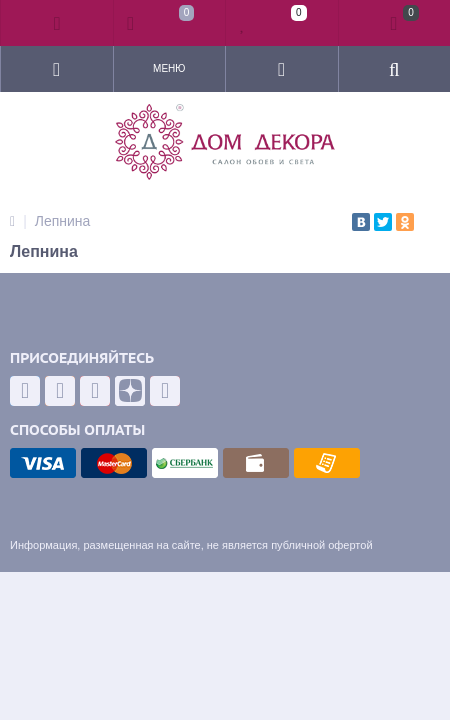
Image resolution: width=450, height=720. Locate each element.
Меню (169, 68)
